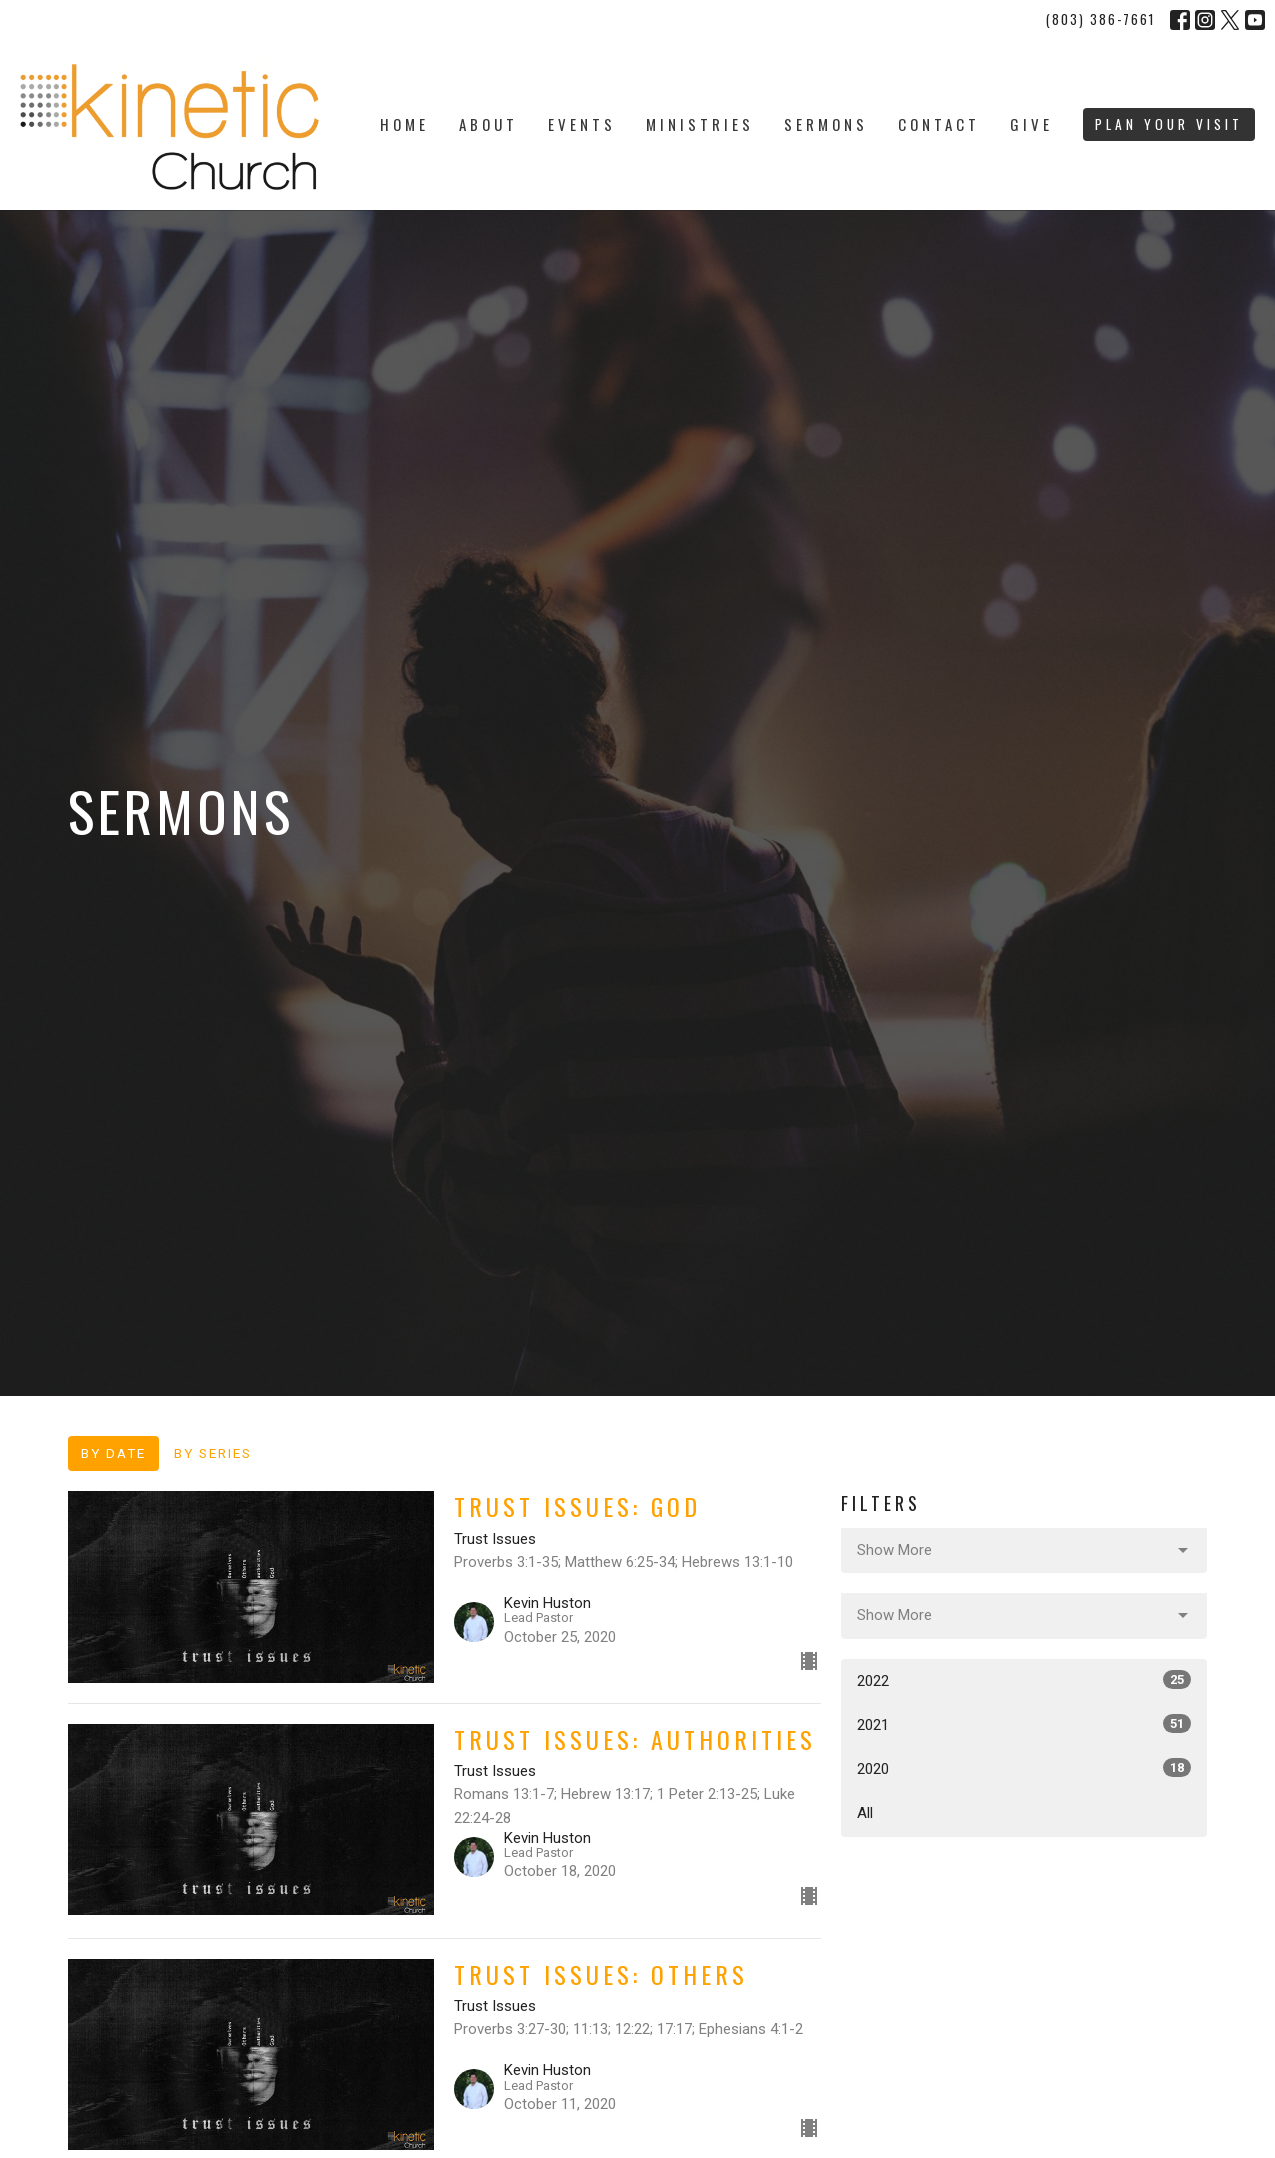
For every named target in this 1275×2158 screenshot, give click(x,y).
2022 (1024, 1680)
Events (582, 124)
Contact (939, 124)
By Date (113, 1453)
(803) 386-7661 (1100, 19)
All (865, 1813)
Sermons (826, 124)
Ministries (700, 124)
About (488, 124)
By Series (213, 1453)
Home (404, 124)
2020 (1024, 1768)
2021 (1024, 1724)
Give (1031, 124)
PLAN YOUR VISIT (1169, 124)
